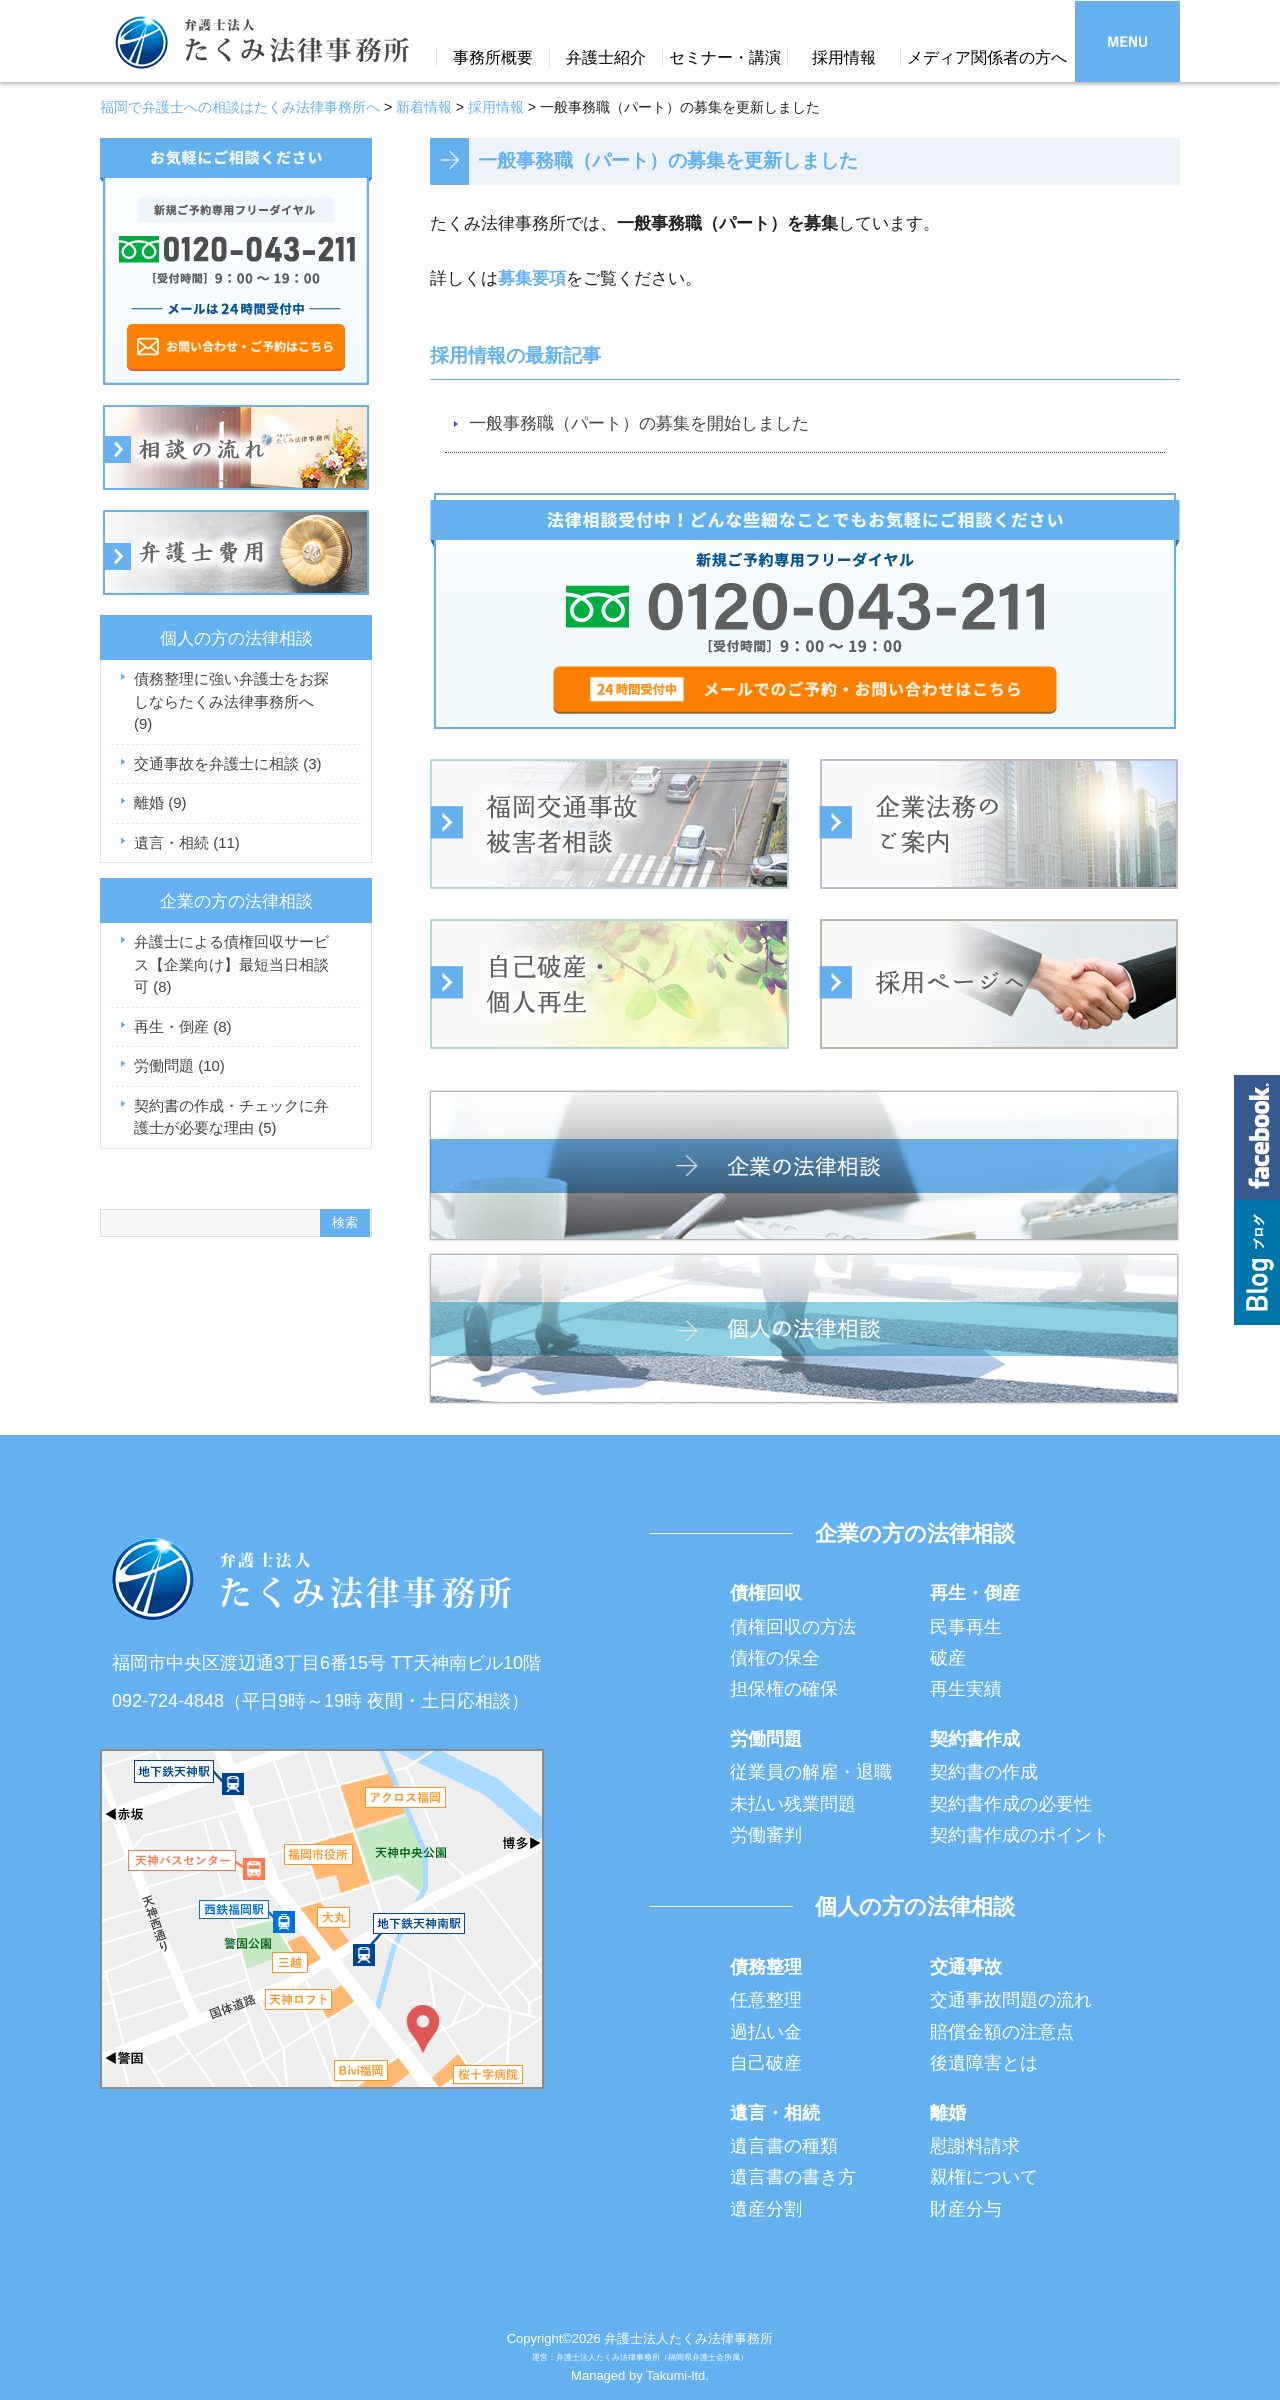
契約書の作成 (984, 1772)
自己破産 (766, 2063)
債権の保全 (775, 1658)
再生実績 (966, 1689)
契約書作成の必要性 (1011, 1804)
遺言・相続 (187, 842)
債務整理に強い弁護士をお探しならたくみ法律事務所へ (231, 701)
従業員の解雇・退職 (811, 1772)
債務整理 (766, 1967)
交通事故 (966, 1967)
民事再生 (966, 1627)
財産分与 (966, 2209)
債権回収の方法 (793, 1627)
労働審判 (766, 1835)
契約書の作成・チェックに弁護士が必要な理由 (231, 1117)
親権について (984, 2177)
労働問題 (179, 1065)
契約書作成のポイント (1020, 1835)
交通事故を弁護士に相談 (228, 763)
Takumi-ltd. (677, 2375)
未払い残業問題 (793, 1804)
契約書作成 (975, 1739)
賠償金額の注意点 (1002, 2032)
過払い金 (766, 2032)
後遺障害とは (984, 2063)
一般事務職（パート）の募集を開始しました (639, 423)
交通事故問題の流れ (1011, 2000)
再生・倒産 (183, 1026)
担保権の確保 (784, 1689)
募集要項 (532, 278)
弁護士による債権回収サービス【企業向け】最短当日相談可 (231, 964)
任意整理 (766, 2000)
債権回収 (766, 1593)
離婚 (160, 802)
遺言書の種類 (784, 2146)
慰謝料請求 (975, 2146)
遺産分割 (766, 2209)
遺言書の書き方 (793, 2177)
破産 (948, 1658)
